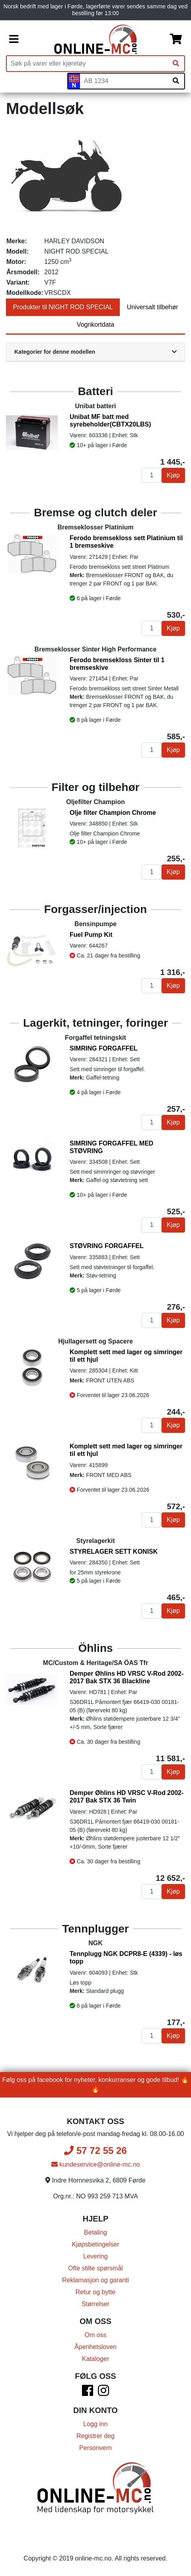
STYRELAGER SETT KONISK (114, 1551)
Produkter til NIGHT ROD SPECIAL (63, 307)
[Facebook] (87, 2393)
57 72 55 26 (95, 2150)
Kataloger (95, 2358)
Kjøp (173, 475)
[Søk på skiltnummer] (176, 81)
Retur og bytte (96, 2292)
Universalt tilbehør (152, 307)
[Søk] (176, 63)
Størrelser (95, 2304)
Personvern (95, 2447)
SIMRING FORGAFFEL (104, 1048)
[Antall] (152, 475)
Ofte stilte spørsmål (95, 2268)
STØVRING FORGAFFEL (107, 1245)
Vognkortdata (95, 324)
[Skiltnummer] (124, 81)
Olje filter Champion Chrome (113, 812)
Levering (95, 2256)
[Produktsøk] (87, 63)
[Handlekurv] (176, 39)
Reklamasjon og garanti (95, 2280)
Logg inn (95, 2424)
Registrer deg (95, 2436)
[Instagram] (103, 2393)
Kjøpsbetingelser (95, 2244)
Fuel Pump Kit (91, 934)
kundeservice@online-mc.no (95, 2164)
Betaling (95, 2232)
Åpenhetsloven (95, 2346)
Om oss (95, 2335)
